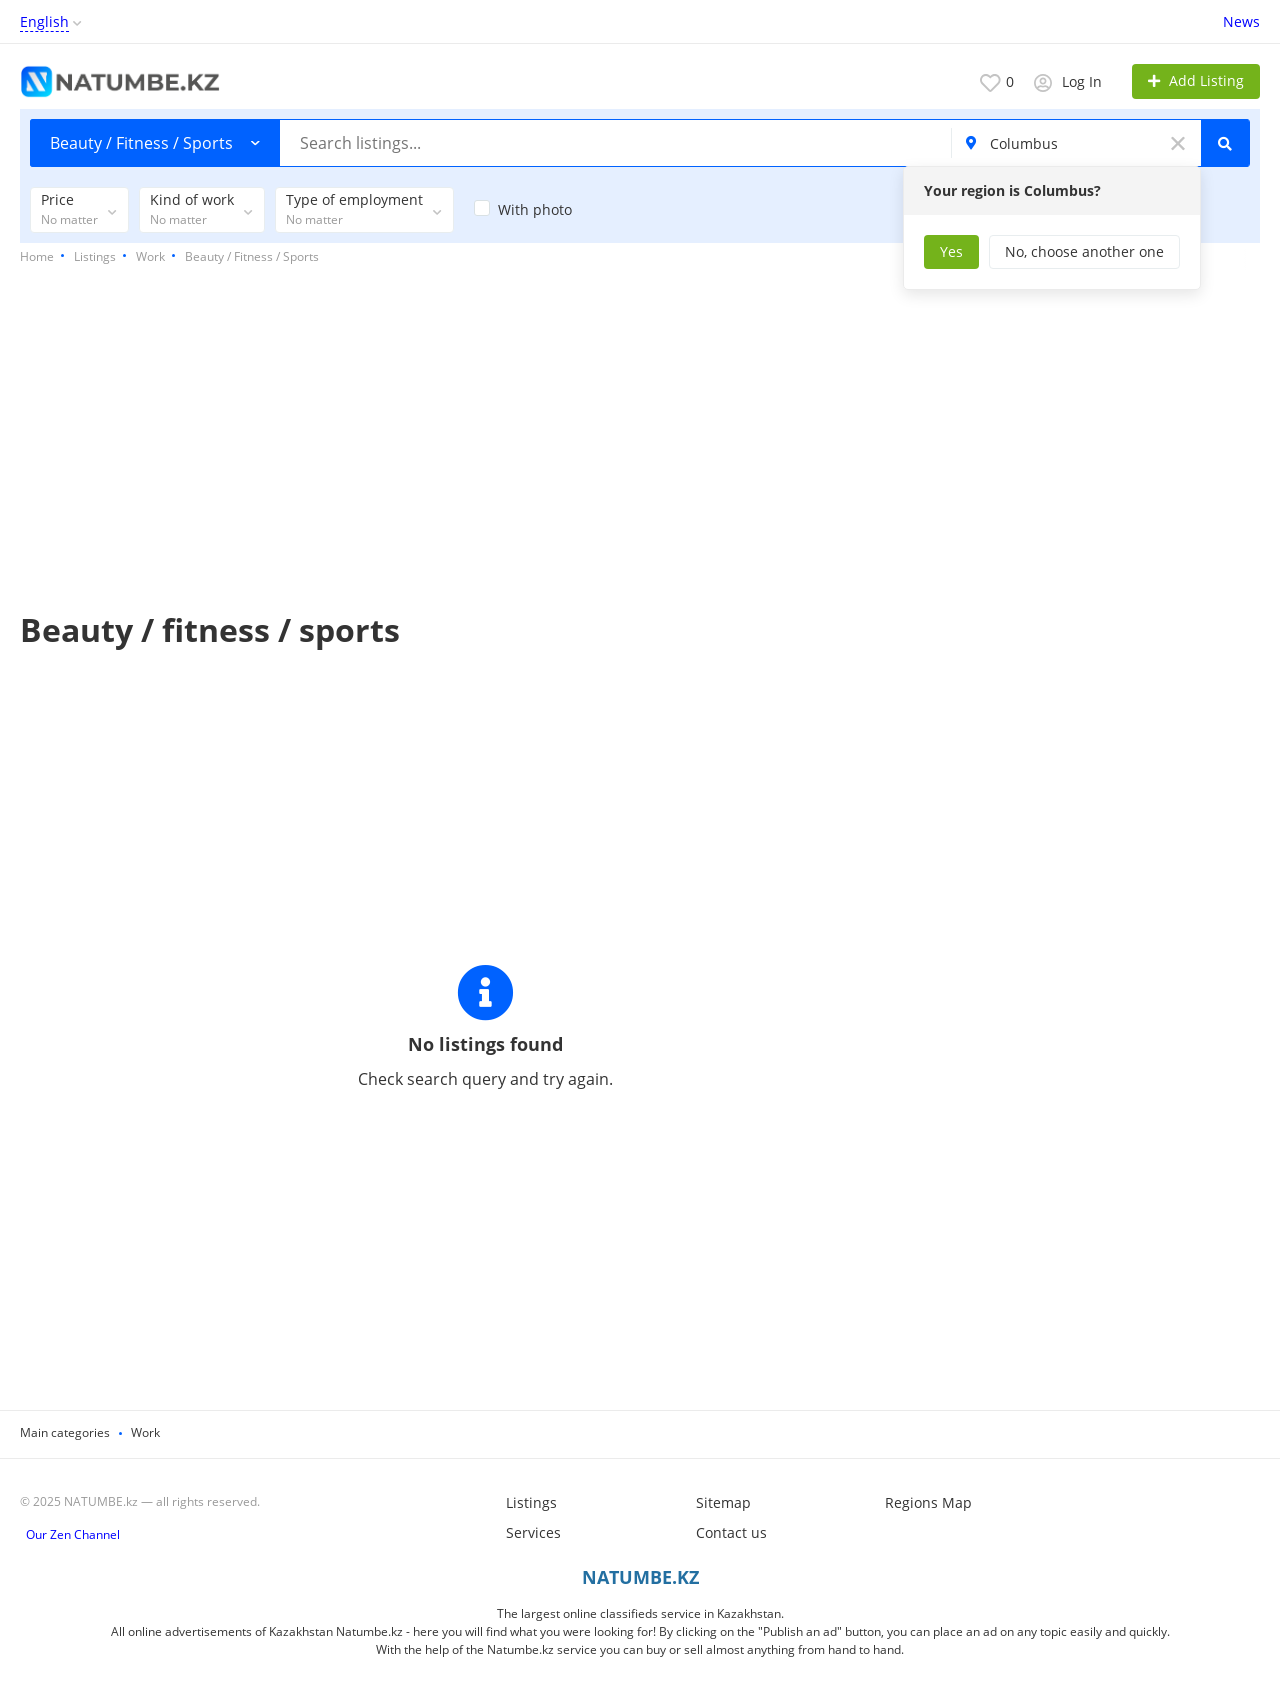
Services (533, 1532)
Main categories (65, 1432)
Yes (951, 251)
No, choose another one (1084, 251)
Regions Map (928, 1502)
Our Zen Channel (71, 1534)
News (1241, 21)
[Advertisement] (640, 440)
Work (145, 1432)
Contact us (731, 1532)
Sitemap (723, 1502)
